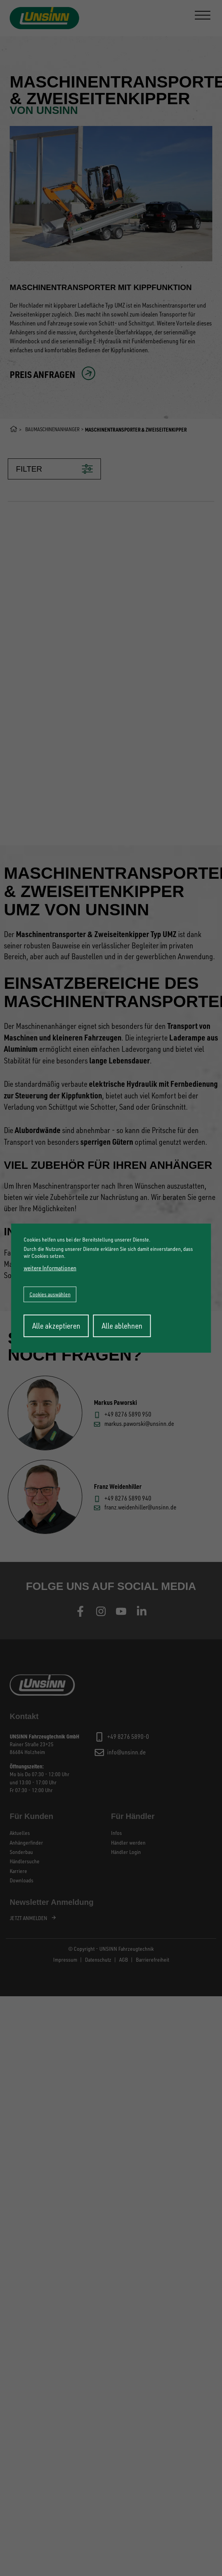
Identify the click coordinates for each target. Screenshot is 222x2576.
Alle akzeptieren (56, 1326)
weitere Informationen (50, 1268)
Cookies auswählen (50, 1294)
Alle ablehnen (122, 1326)
